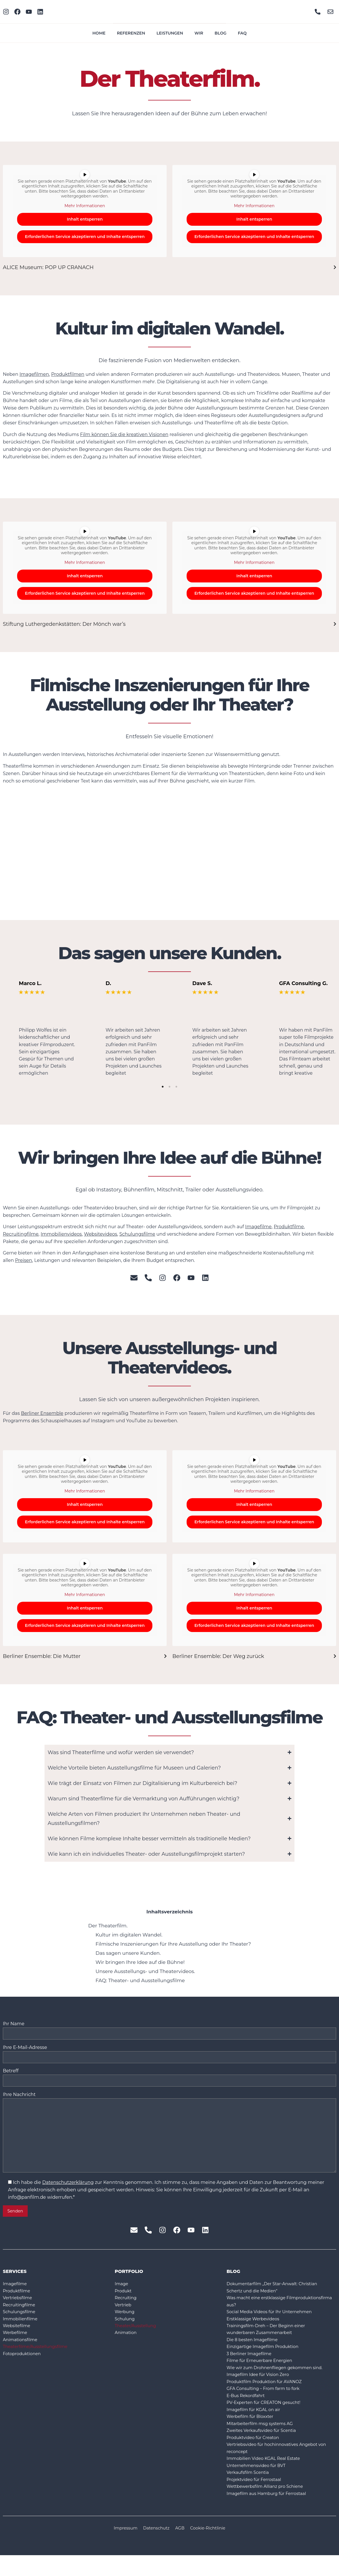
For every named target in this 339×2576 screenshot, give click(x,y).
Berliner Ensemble (42, 1413)
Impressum (122, 2548)
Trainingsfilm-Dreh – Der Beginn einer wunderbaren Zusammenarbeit (270, 2339)
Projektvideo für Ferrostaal (257, 2499)
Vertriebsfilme (19, 2306)
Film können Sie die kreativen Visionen (124, 434)
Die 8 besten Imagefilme (255, 2350)
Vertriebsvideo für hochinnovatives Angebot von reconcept (277, 2465)
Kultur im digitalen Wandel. (128, 1935)
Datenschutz (155, 2548)
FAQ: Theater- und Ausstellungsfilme (140, 1980)
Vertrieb (124, 2313)
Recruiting (127, 2306)
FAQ (242, 32)
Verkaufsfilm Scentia (250, 2491)
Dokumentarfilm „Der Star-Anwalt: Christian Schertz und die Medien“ (277, 2294)
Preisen (23, 1260)
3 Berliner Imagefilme (251, 2365)
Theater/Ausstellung (137, 2335)
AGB (180, 2548)
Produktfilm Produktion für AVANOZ (268, 2395)
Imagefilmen (34, 374)
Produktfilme (289, 1226)
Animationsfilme (22, 2350)
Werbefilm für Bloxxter (252, 2432)
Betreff (169, 2077)
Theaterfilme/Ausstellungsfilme (38, 2358)
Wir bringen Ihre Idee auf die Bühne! (139, 1962)
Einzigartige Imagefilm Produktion (266, 2358)
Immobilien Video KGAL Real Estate (267, 2476)
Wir (199, 32)
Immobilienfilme (22, 2328)
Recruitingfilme (21, 1234)
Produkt (124, 2298)
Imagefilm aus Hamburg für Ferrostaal (270, 2513)
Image (122, 2291)
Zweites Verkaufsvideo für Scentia (265, 2447)
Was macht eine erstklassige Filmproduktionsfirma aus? (259, 2309)
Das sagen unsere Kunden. (128, 1953)
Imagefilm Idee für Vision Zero (261, 2387)
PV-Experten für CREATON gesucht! (267, 2417)
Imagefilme (258, 1226)
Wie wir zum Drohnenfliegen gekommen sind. (279, 2380)
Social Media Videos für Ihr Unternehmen (274, 2320)
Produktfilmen (67, 374)
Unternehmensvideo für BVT (259, 2484)
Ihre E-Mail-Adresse (169, 2052)
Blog (220, 32)
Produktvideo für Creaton (255, 2454)
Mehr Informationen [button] (84, 205)
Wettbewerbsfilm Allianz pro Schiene (269, 2506)
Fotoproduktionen (24, 2365)
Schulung (126, 2328)
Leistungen (170, 32)
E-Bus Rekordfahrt (248, 2409)
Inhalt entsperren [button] (85, 219)
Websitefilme (18, 2335)
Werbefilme (16, 2343)
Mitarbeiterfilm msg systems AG (263, 2439)
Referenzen (131, 32)
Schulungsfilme (137, 1234)
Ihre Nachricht (169, 2136)
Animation (127, 2343)
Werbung (125, 2320)
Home (99, 32)
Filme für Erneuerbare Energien (263, 2372)
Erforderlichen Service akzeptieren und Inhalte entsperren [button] (85, 236)
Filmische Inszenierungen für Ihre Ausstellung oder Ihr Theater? (173, 1944)
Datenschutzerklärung (68, 2189)
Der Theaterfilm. (108, 1926)
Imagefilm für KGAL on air (256, 2424)
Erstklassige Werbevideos (256, 2328)
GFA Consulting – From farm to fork (267, 2402)
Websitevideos (100, 1234)
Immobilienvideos (61, 1234)
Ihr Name (169, 2028)
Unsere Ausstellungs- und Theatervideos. (145, 1971)
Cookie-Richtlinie (210, 2548)
